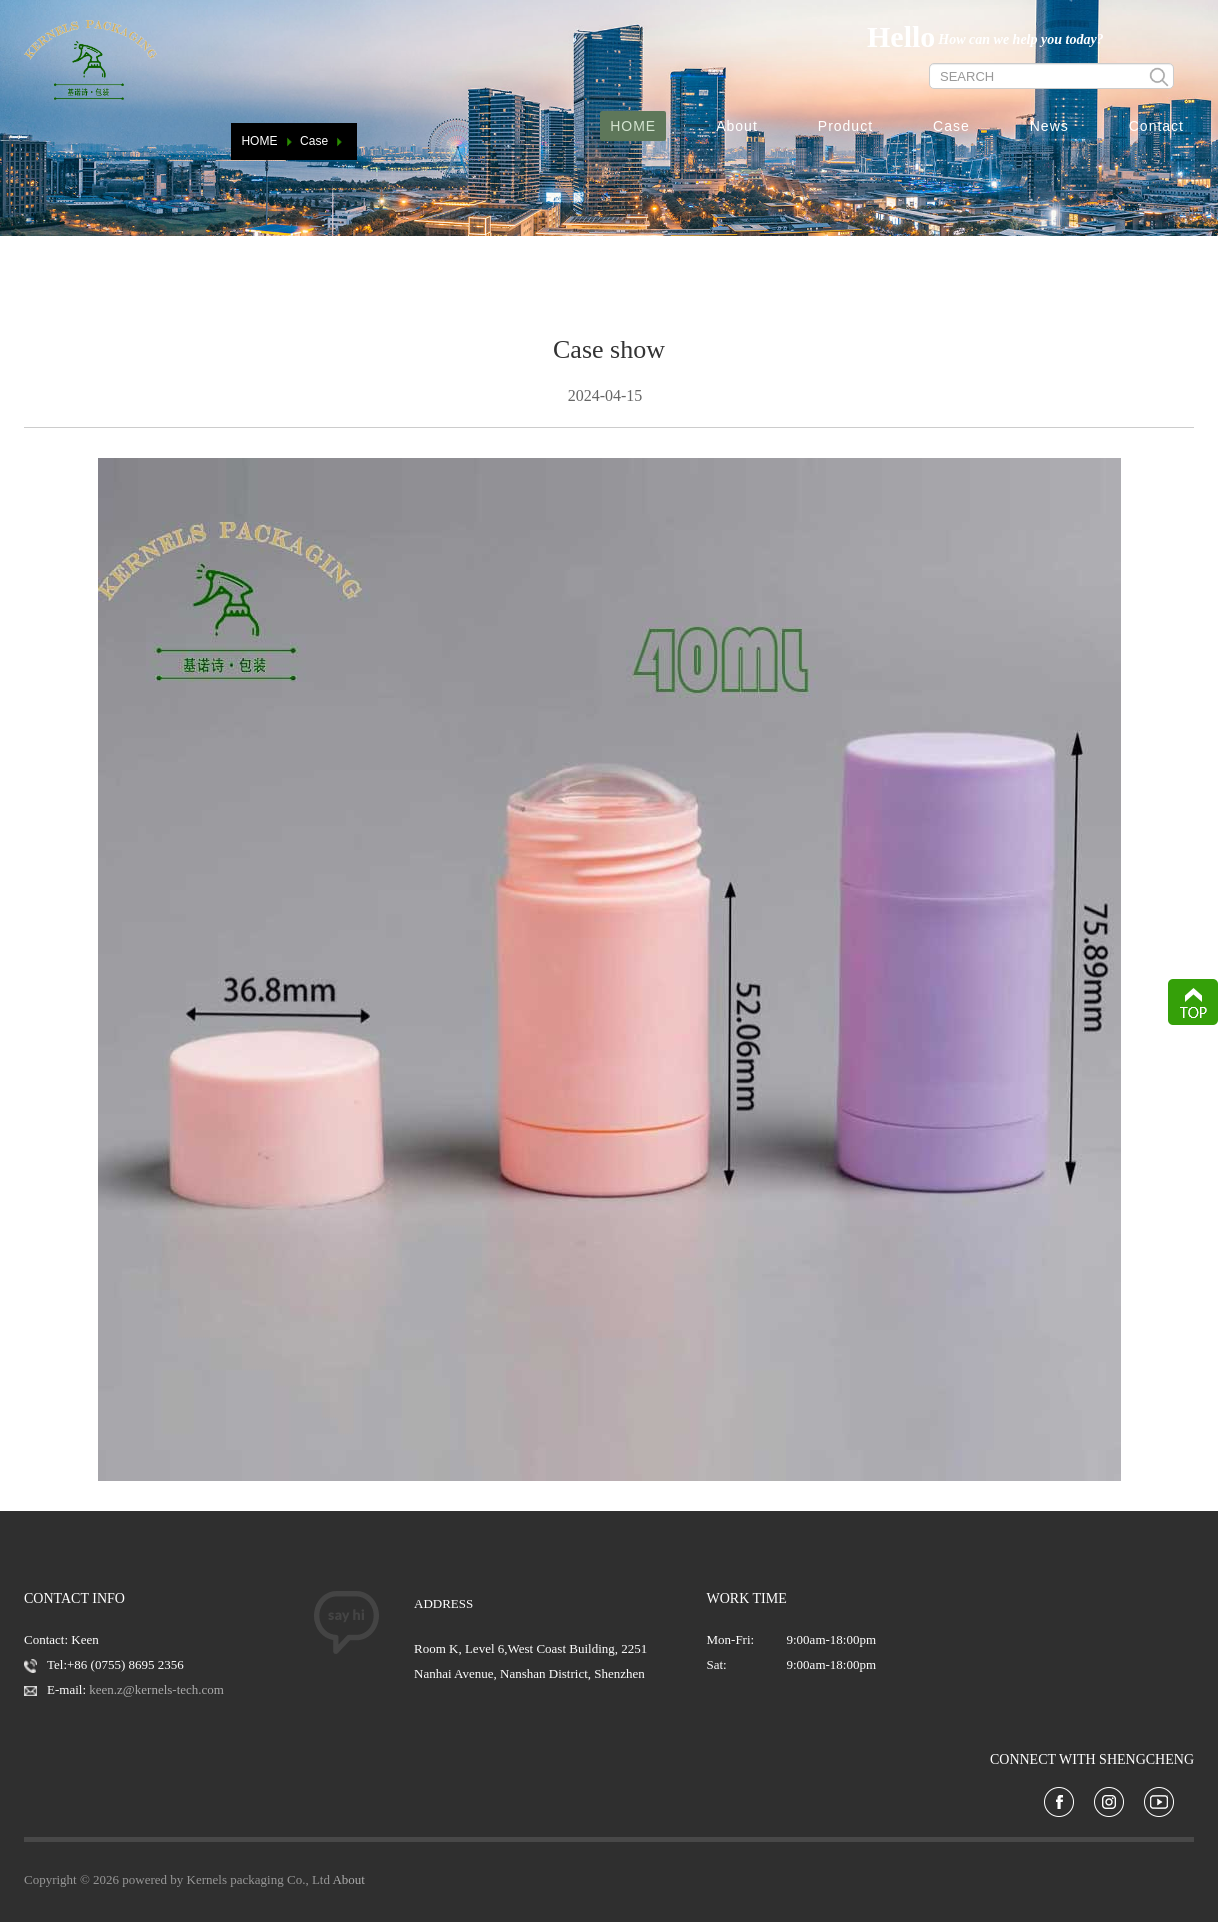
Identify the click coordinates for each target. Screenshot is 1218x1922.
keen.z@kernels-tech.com (156, 1689)
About (737, 126)
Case (951, 126)
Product (845, 126)
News (1049, 126)
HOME (633, 126)
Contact (1156, 126)
